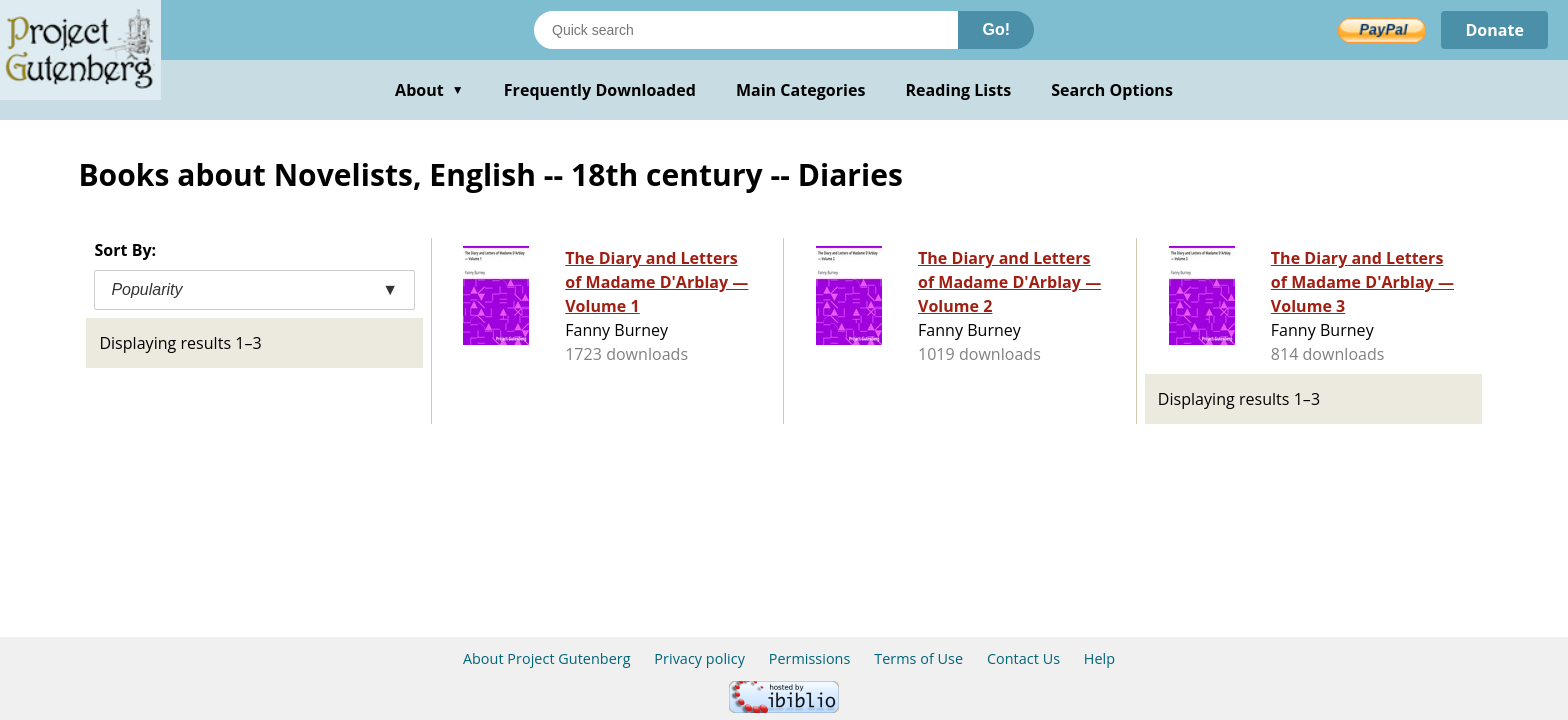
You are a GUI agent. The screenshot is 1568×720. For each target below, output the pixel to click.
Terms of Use (918, 658)
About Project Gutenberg (547, 658)
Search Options (1112, 90)
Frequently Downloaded (600, 90)
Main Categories (801, 90)
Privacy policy (699, 658)
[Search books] (746, 30)
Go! (996, 29)
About (429, 90)
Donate (1494, 30)
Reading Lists (959, 90)
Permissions (810, 658)
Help (1099, 658)
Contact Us (1023, 658)
